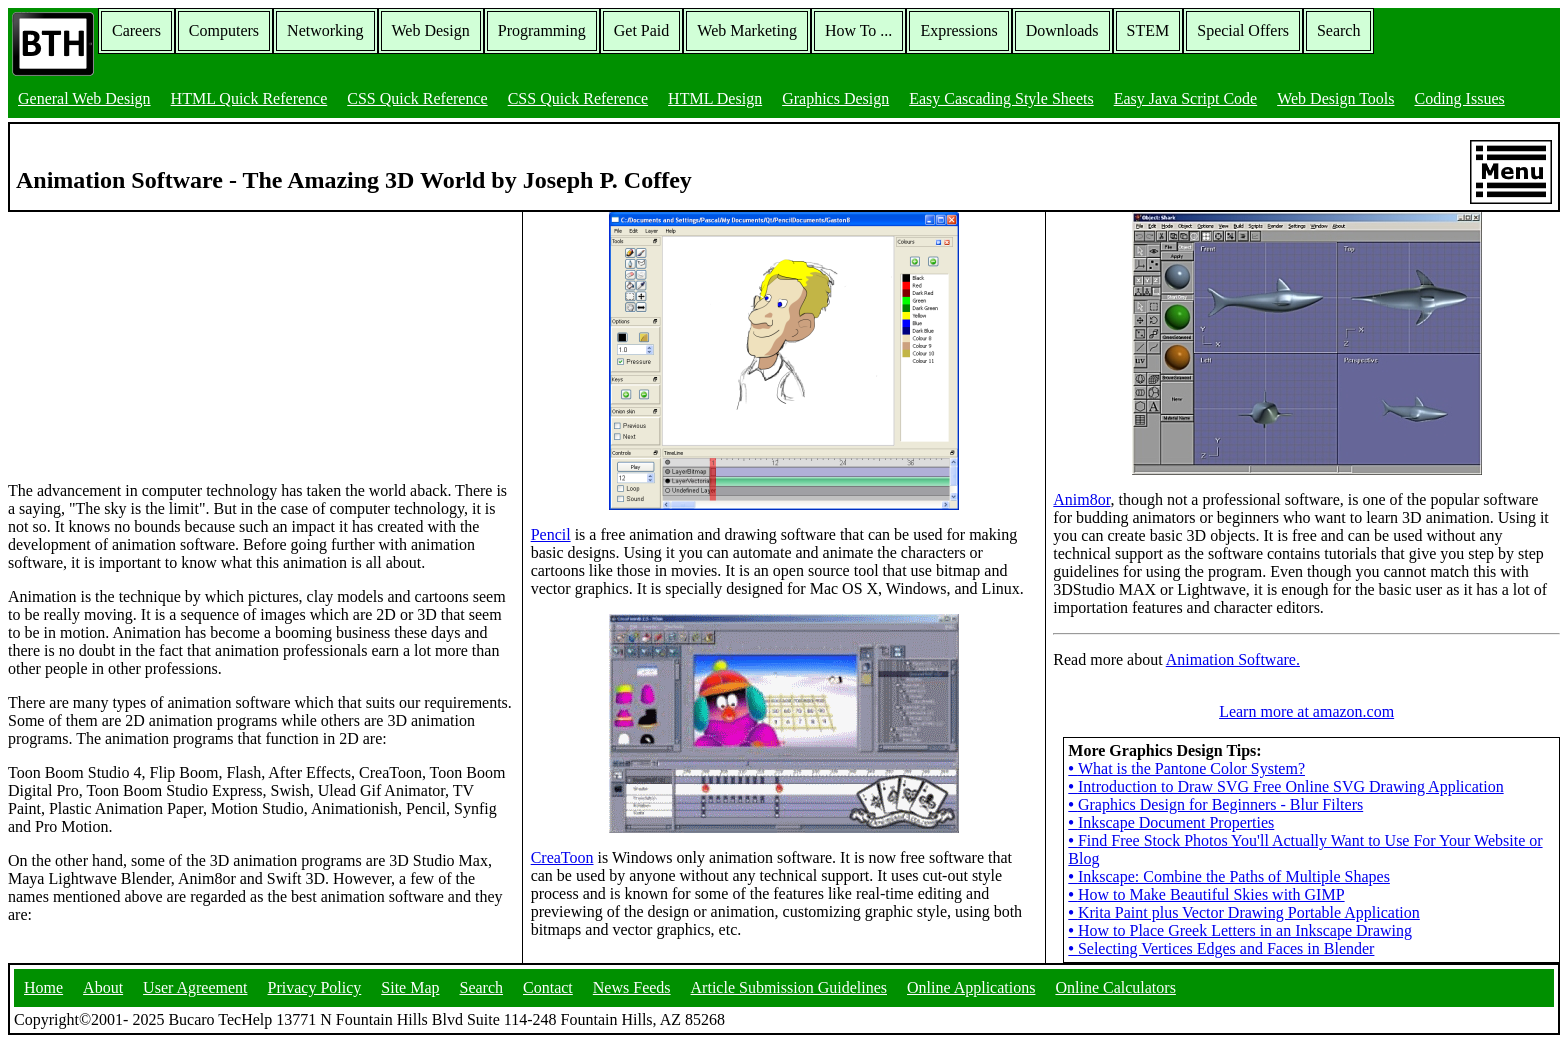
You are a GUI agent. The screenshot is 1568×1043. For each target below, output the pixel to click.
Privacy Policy (315, 987)
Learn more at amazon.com (1306, 711)
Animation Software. (1233, 659)
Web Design (431, 30)
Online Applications (971, 987)
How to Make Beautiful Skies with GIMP (1206, 894)
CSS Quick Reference (417, 98)
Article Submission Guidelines (789, 987)
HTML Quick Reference (249, 98)
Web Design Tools (1335, 98)
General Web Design (84, 98)
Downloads (1062, 30)
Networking (325, 30)
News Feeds (632, 987)
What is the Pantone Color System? (1186, 768)
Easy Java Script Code (1186, 98)
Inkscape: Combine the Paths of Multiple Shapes (1229, 876)
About (103, 987)
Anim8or (1081, 499)
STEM (1148, 30)
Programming (542, 30)
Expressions (958, 30)
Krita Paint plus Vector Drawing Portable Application (1243, 912)
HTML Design (715, 98)
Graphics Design (835, 98)
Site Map (410, 987)
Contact (548, 987)
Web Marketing (747, 30)
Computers (224, 30)
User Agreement (195, 987)
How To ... (858, 30)
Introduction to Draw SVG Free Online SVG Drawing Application (1285, 786)
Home (43, 987)
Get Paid (642, 30)
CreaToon (562, 857)
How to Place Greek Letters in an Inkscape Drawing (1240, 930)
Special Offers (1243, 30)
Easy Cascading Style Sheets (1001, 98)
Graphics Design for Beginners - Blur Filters (1215, 804)
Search (1339, 30)
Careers (136, 30)
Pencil (551, 534)
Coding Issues (1459, 98)
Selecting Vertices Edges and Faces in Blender (1221, 948)
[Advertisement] (158, 337)
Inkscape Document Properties (1171, 822)
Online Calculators (1115, 987)
